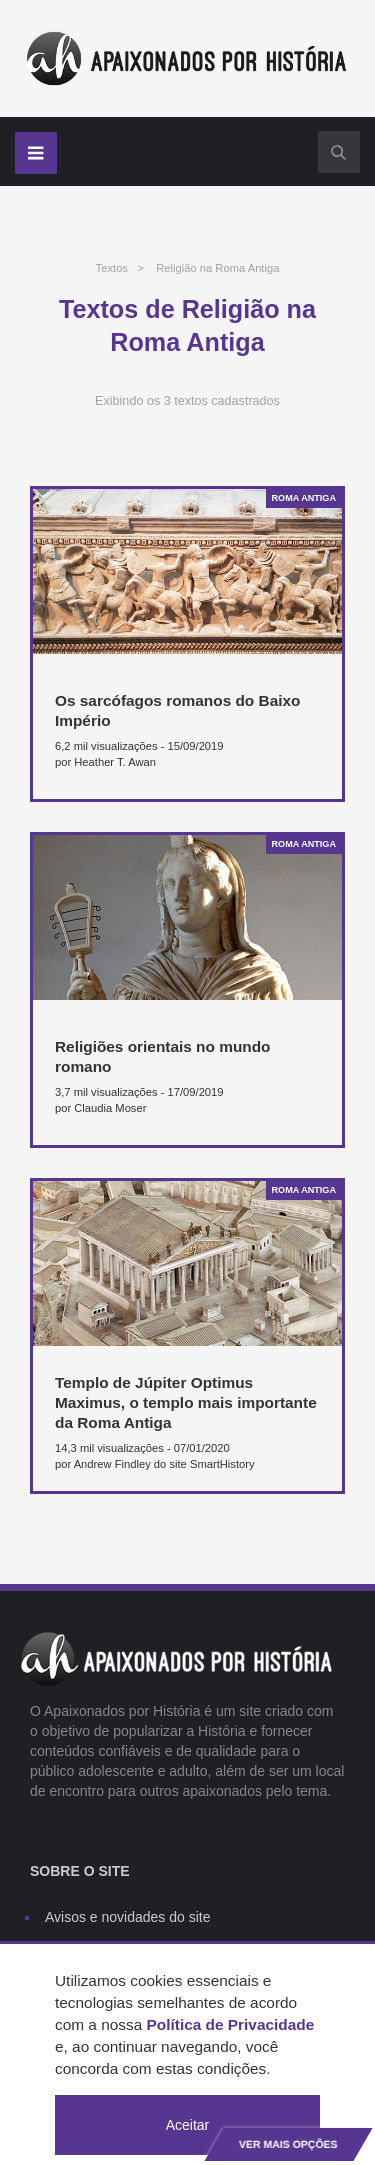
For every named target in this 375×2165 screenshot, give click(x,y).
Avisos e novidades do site (128, 1917)
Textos (112, 268)
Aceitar (188, 2125)
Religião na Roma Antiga (217, 268)
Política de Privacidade (231, 2024)
